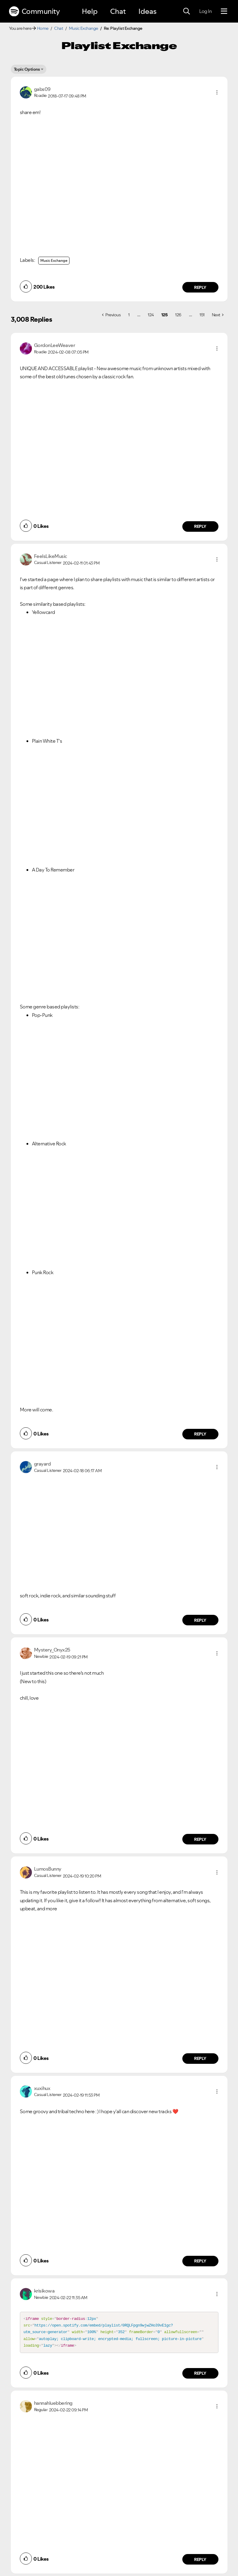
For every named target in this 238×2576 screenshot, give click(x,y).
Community (34, 11)
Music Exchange (83, 28)
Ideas (147, 11)
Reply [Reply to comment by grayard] (200, 1620)
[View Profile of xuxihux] (42, 2088)
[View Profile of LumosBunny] (47, 1868)
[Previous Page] (111, 314)
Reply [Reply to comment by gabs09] (200, 287)
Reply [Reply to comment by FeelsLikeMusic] (200, 1434)
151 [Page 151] (202, 315)
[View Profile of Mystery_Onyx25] (52, 1649)
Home (42, 28)
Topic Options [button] (27, 69)
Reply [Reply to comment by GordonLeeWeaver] (200, 526)
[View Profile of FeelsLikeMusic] (50, 556)
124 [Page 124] (151, 315)
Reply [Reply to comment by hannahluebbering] (200, 2562)
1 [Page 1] (129, 315)
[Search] (186, 11)
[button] (216, 92)
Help (89, 11)
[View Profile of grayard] (42, 1463)
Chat (118, 11)
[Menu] (224, 11)
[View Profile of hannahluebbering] (53, 2406)
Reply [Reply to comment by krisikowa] (200, 2376)
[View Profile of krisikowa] (44, 2290)
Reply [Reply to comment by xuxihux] (200, 2261)
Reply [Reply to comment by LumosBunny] (200, 2058)
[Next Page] (217, 314)
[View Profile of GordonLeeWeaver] (54, 345)
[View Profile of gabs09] (42, 89)
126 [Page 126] (178, 315)
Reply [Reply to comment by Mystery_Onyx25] (200, 1839)
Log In (205, 11)
